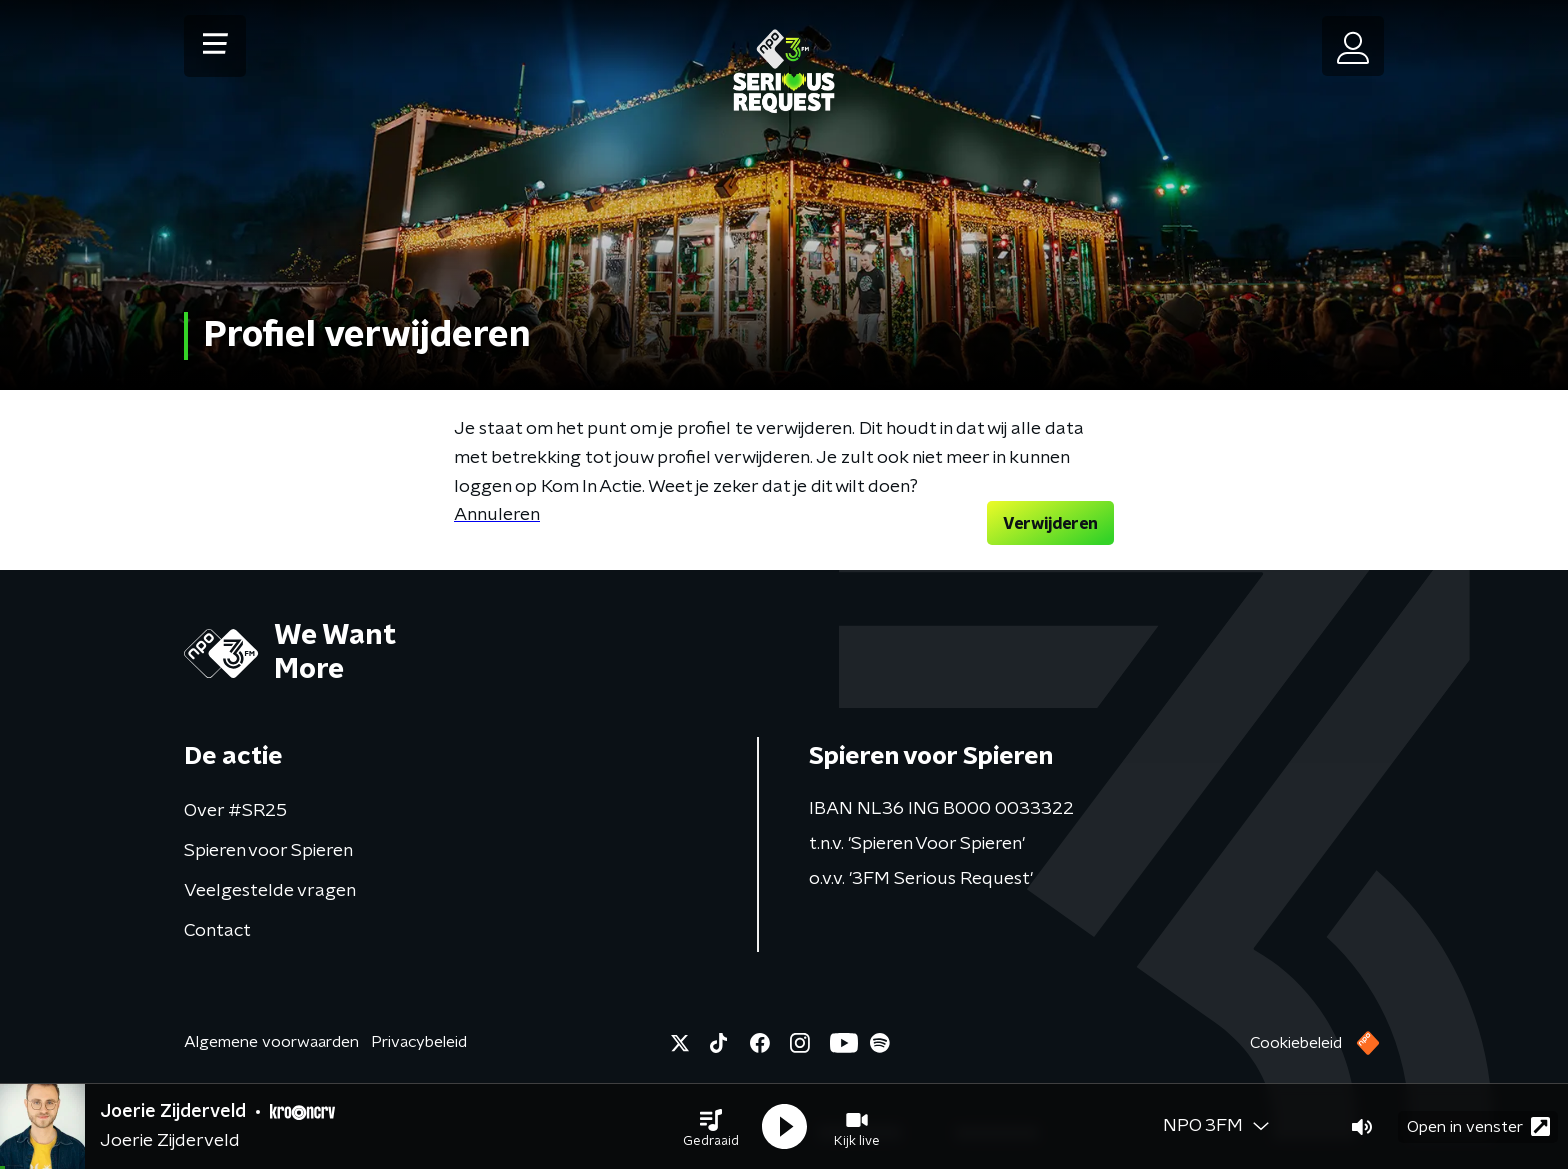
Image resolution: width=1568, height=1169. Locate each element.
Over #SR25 (235, 811)
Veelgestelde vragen (270, 891)
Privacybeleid (419, 1042)
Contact (217, 931)
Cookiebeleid (1296, 1043)
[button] (711, 1127)
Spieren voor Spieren (268, 851)
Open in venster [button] (1478, 1126)
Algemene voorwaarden (271, 1042)
